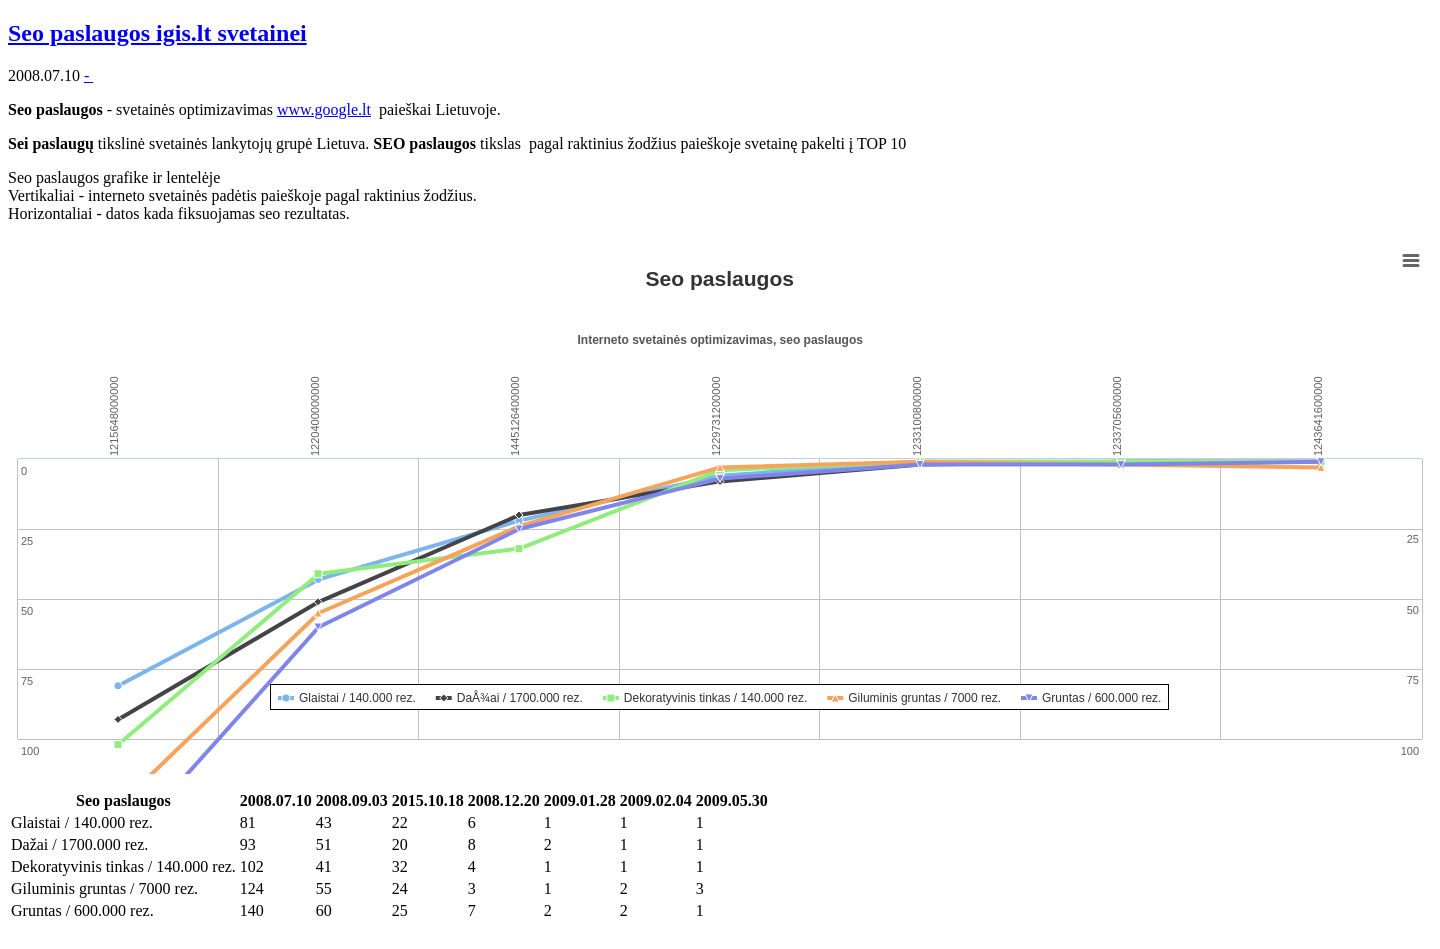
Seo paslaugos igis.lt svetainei (157, 33)
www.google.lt (324, 109)
